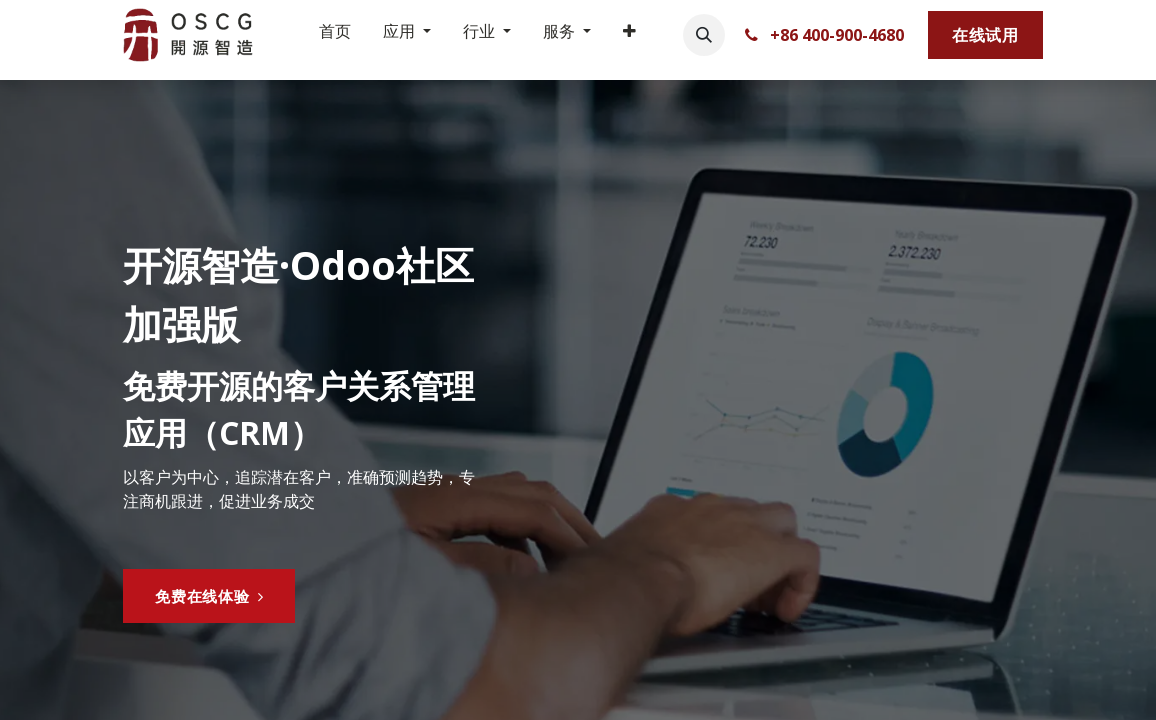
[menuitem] (335, 35)
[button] (704, 35)
